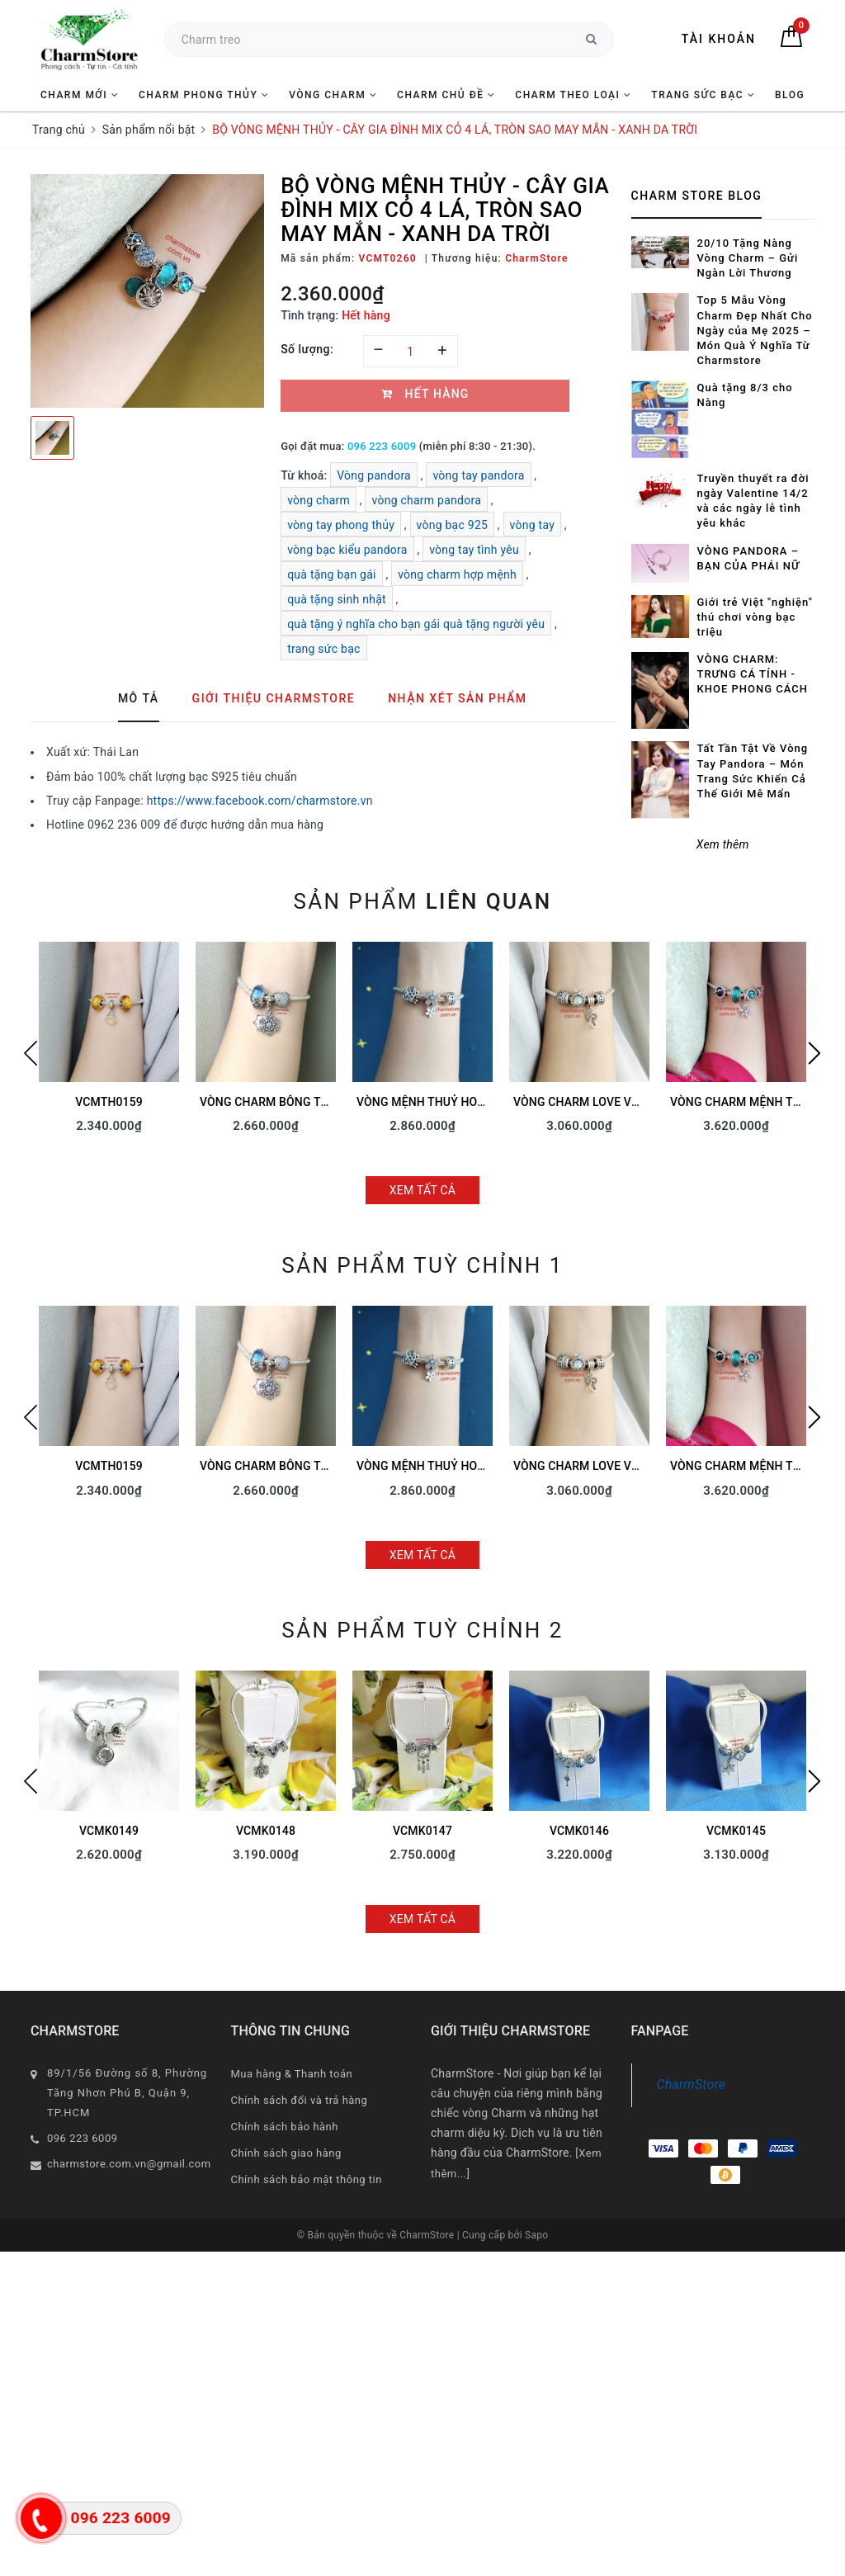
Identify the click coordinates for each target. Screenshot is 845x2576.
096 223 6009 (381, 446)
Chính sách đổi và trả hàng (299, 2100)
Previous (30, 1053)
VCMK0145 (736, 1830)
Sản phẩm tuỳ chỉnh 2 (422, 1630)
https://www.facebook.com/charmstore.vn (260, 800)
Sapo (536, 2235)
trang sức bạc (323, 648)
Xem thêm (722, 844)
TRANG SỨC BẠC (703, 95)
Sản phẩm (422, 901)
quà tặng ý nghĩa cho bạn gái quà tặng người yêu (416, 624)
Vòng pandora (374, 475)
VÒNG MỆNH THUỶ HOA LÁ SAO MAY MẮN (470, 1101)
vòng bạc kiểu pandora (347, 549)
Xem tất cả (422, 1190)
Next (814, 1053)
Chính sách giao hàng (286, 2153)
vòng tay (532, 525)
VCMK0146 (579, 1830)
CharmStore (691, 2084)
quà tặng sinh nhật (336, 599)
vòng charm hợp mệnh (457, 574)
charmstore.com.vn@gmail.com (129, 2164)
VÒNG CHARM (333, 95)
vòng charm (318, 500)
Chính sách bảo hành (284, 2126)
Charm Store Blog (696, 195)
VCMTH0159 (109, 1101)
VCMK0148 (265, 1830)
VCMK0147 (422, 1830)
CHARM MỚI (79, 95)
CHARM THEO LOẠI (573, 95)
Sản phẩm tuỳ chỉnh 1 (422, 1265)
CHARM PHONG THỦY (204, 95)
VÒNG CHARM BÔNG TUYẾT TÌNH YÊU (302, 1101)
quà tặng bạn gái (331, 574)
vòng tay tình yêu (474, 549)
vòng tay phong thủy (340, 525)
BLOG (790, 95)
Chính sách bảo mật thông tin (306, 2179)
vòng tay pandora (478, 475)
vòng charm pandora (426, 500)
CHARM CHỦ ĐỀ (446, 95)
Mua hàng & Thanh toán (292, 2074)
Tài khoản (719, 38)
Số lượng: (307, 349)
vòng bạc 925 (453, 525)
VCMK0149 (109, 1830)
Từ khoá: (305, 475)
